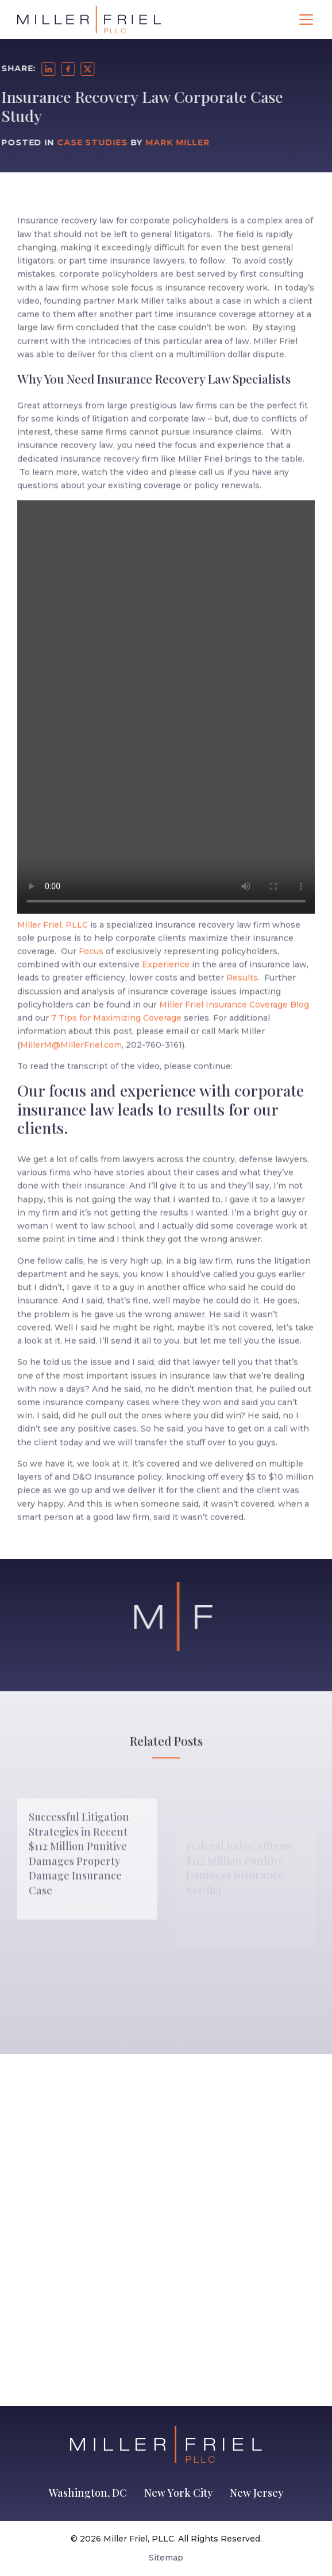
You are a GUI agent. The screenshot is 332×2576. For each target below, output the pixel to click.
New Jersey (256, 2493)
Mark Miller (158, 142)
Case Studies (73, 142)
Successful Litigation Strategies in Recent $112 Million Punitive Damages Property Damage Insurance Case (79, 1884)
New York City (178, 2493)
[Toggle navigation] (306, 19)
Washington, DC (88, 2493)
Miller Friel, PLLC (52, 944)
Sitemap (166, 2557)
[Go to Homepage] (89, 19)
